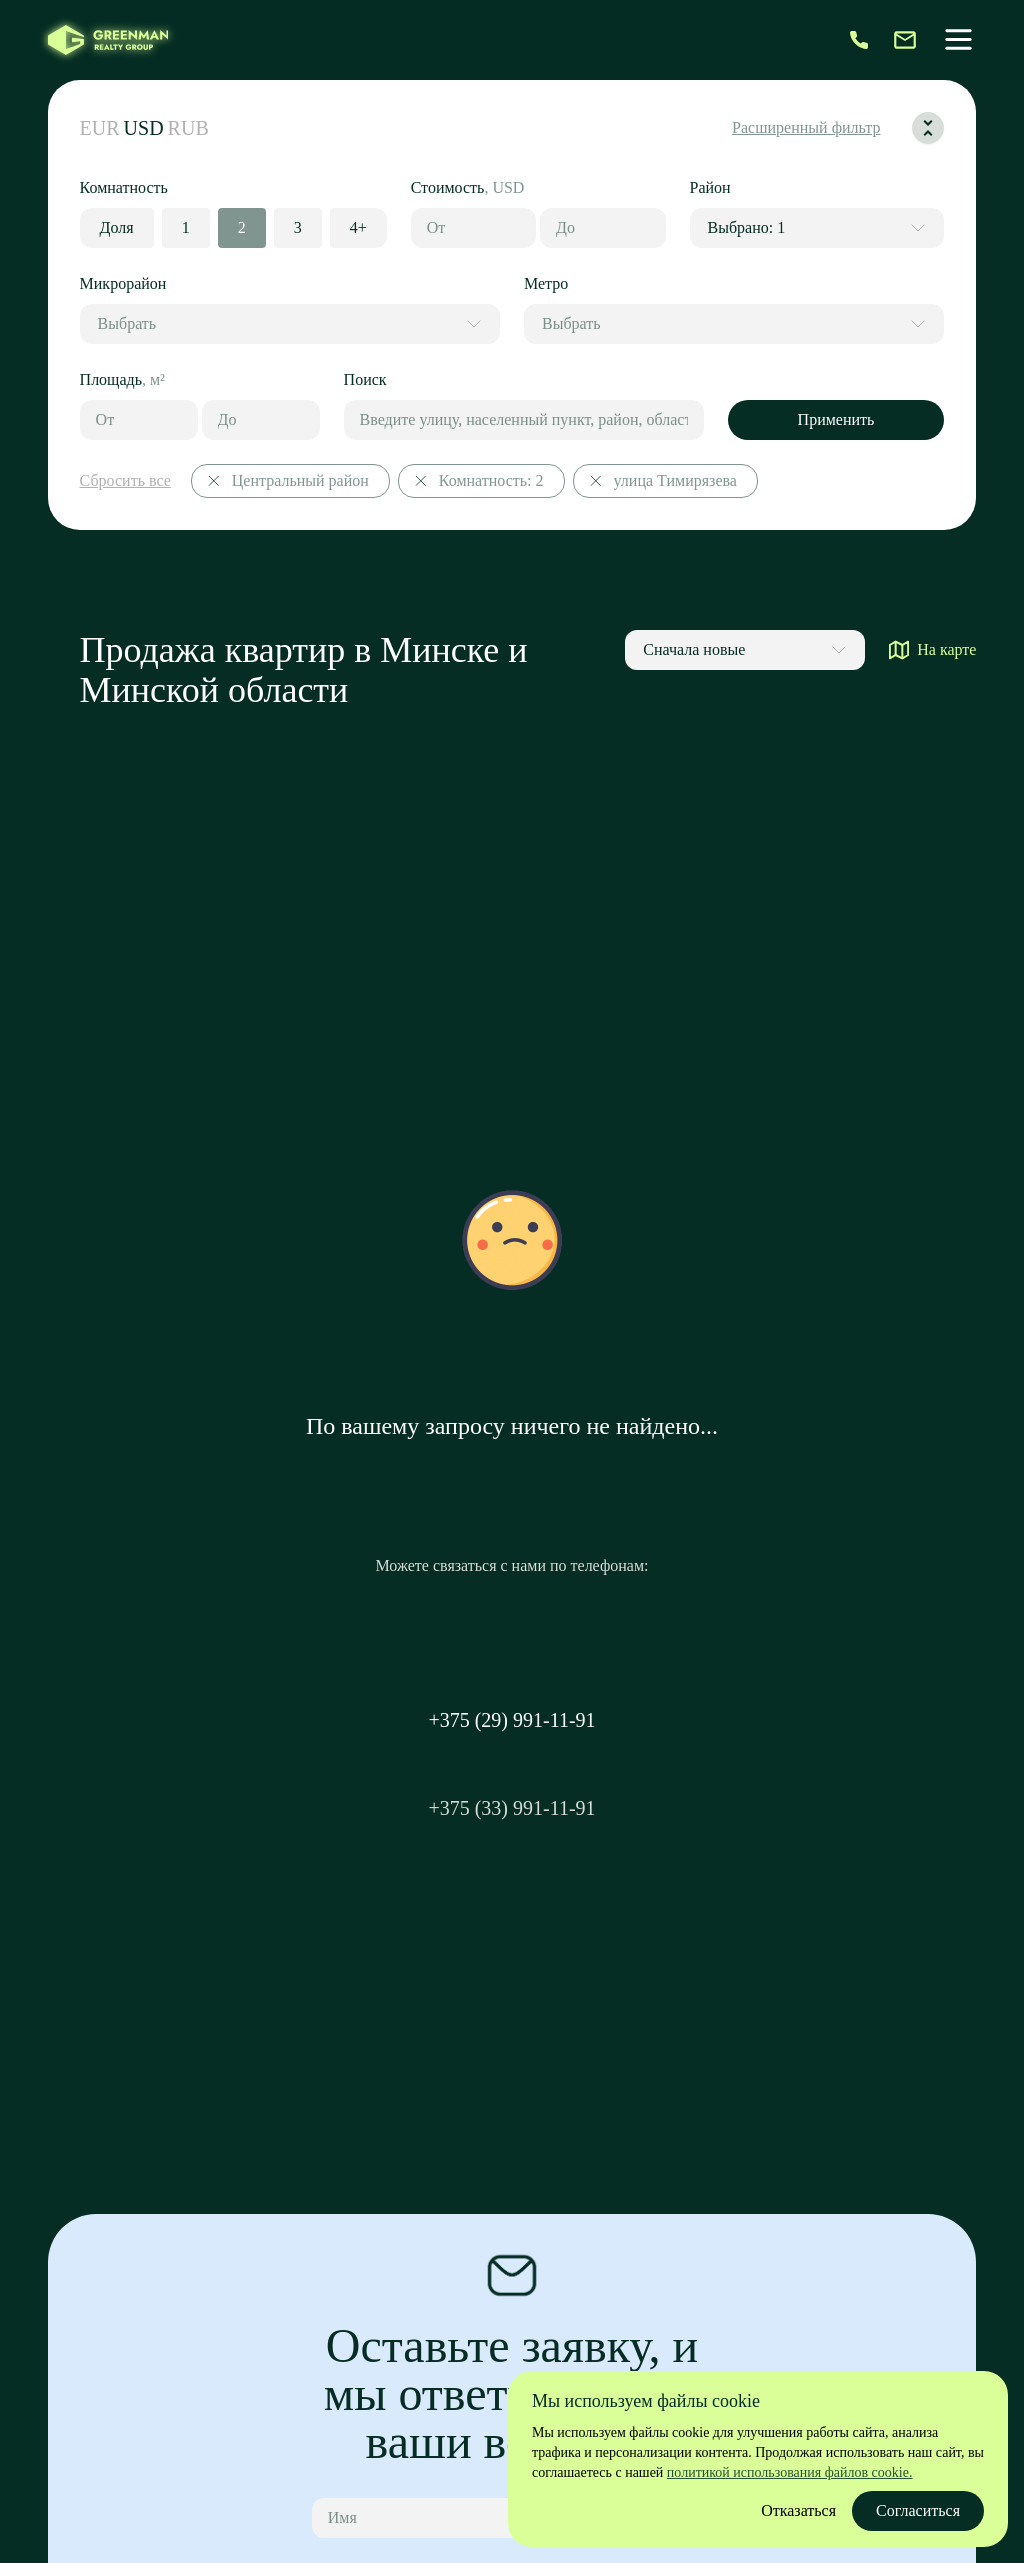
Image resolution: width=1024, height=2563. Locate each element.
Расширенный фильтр (806, 127)
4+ (358, 227)
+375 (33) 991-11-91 (511, 1808)
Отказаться (798, 2510)
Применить (836, 419)
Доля (117, 227)
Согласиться (918, 2510)
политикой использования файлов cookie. (790, 2472)
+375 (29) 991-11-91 (511, 1720)
